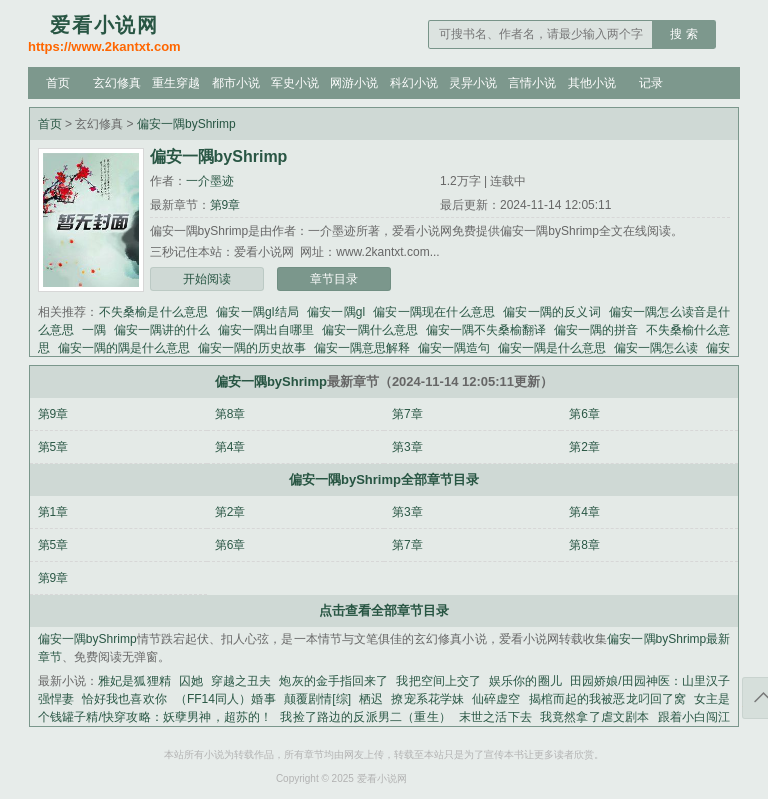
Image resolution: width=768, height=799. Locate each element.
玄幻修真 (117, 83)
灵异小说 (473, 83)
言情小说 (532, 83)
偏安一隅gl (336, 312)
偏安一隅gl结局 (257, 312)
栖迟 (371, 699)
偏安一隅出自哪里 (266, 330)
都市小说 (236, 83)
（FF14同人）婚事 (225, 699)
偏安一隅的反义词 (552, 312)
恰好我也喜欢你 (124, 699)
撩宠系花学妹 (427, 699)
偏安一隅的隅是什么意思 (124, 348)
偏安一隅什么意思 (370, 330)
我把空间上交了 (438, 681)
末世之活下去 (495, 717)
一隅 (94, 330)
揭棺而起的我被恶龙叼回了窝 (608, 699)
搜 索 (683, 34)
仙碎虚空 (496, 699)
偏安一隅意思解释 (362, 348)
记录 (651, 83)
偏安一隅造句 (454, 348)
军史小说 (295, 83)
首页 (58, 83)
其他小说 (592, 83)
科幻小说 (414, 83)
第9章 (225, 205)
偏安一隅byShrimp (186, 124)
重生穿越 (176, 83)
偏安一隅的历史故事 (252, 348)
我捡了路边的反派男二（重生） (365, 717)
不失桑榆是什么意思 (154, 312)
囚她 (191, 681)
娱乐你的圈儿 (525, 681)
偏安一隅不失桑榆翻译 (486, 330)
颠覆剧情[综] (317, 699)
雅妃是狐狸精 (134, 681)
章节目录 (334, 279)
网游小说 (354, 83)
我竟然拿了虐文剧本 (595, 717)
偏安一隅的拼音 (596, 330)
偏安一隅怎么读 (656, 348)
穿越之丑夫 (241, 681)
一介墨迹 (210, 181)
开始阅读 (207, 279)
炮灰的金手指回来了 (333, 681)
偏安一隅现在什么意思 (434, 312)
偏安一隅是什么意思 (552, 348)
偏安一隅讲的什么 (162, 330)
